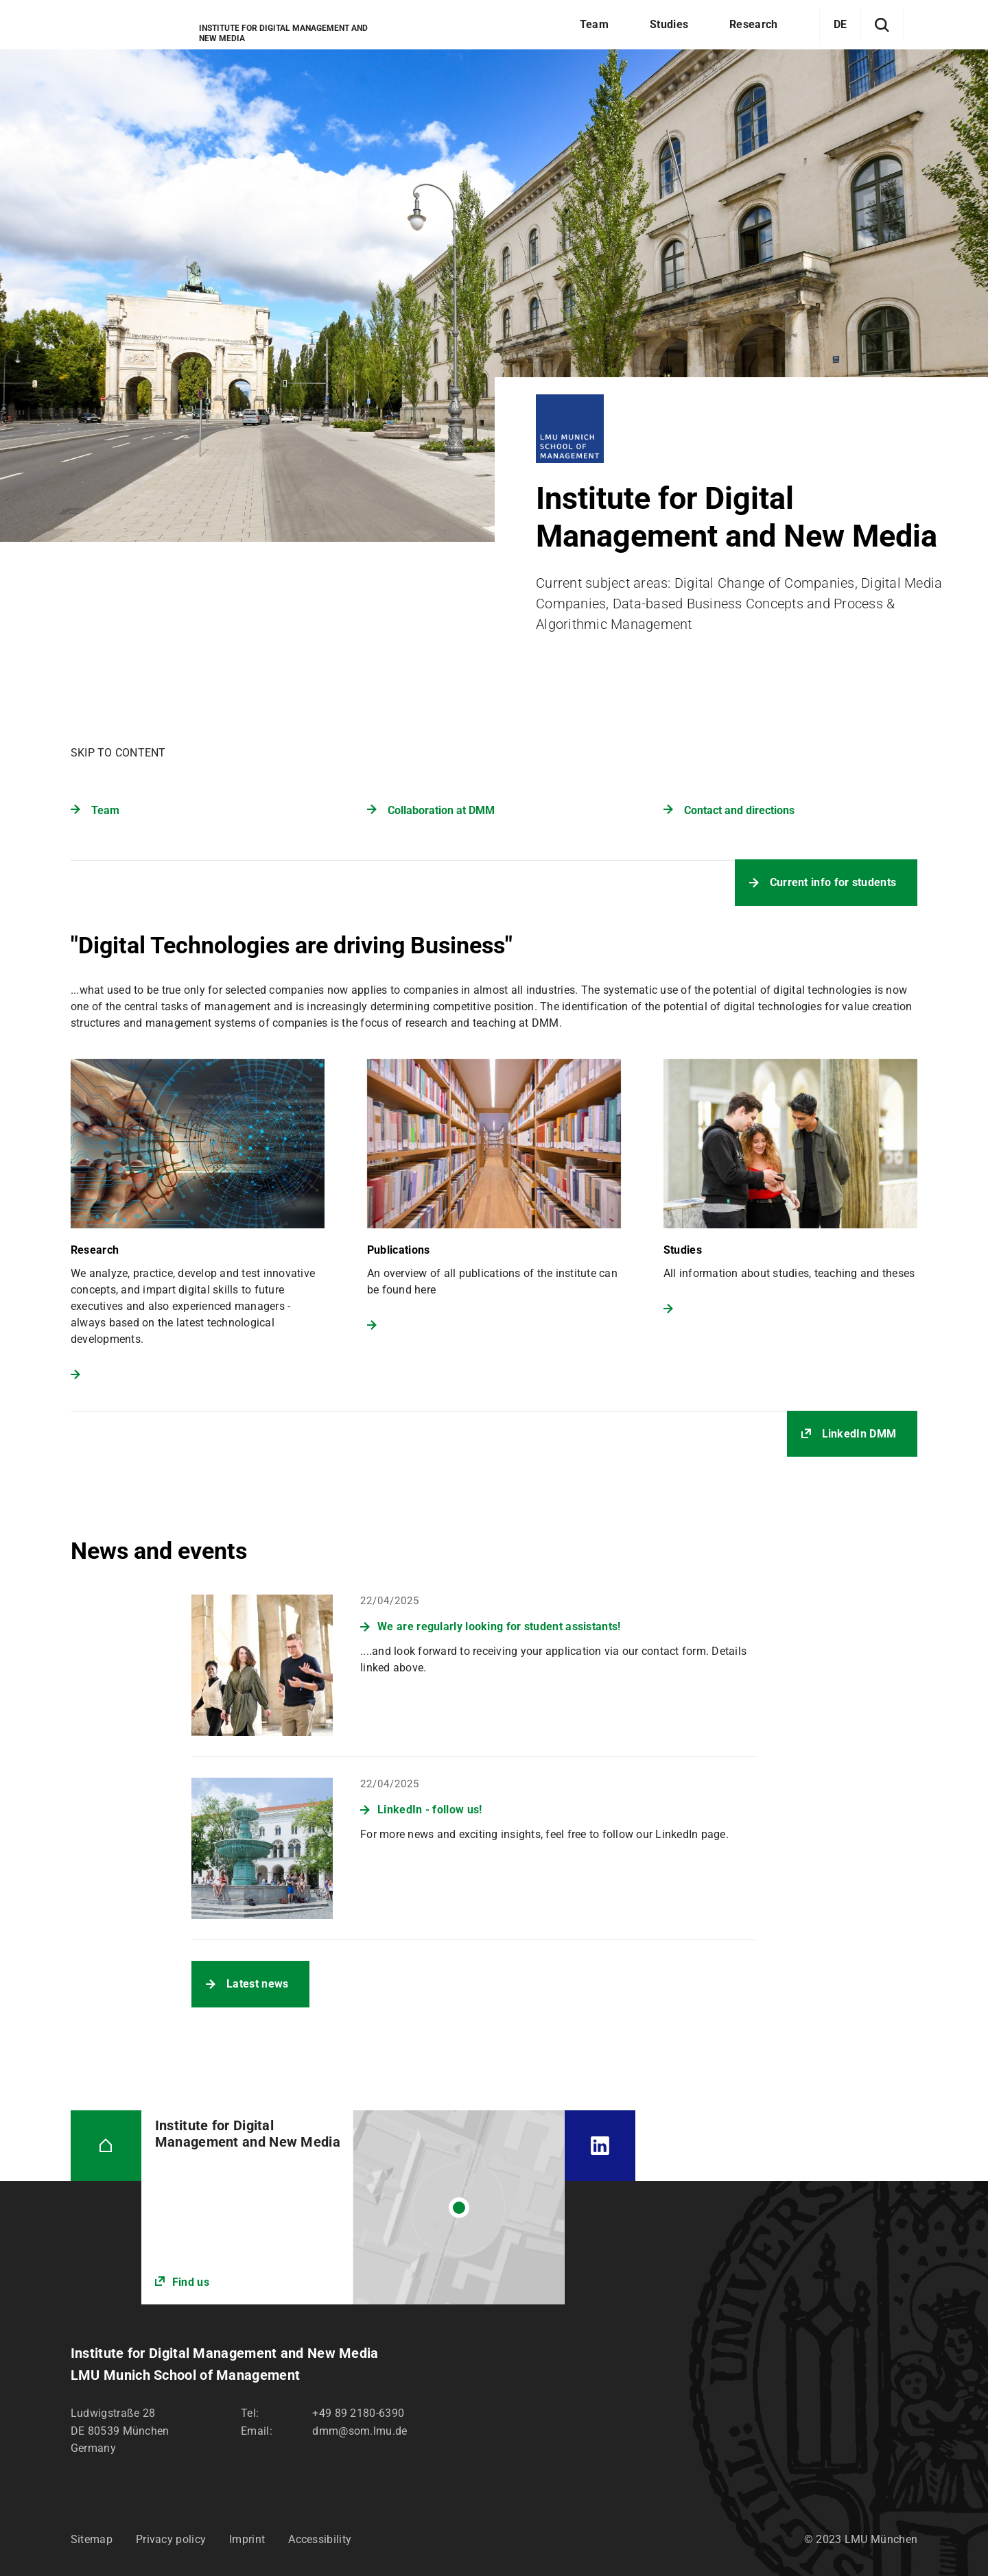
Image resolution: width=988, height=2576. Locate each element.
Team (105, 810)
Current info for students (833, 882)
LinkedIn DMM (859, 1433)
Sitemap (92, 2539)
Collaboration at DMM (441, 810)
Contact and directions (739, 810)
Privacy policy (171, 2539)
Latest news (257, 1983)
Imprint (247, 2539)
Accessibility (319, 2539)
